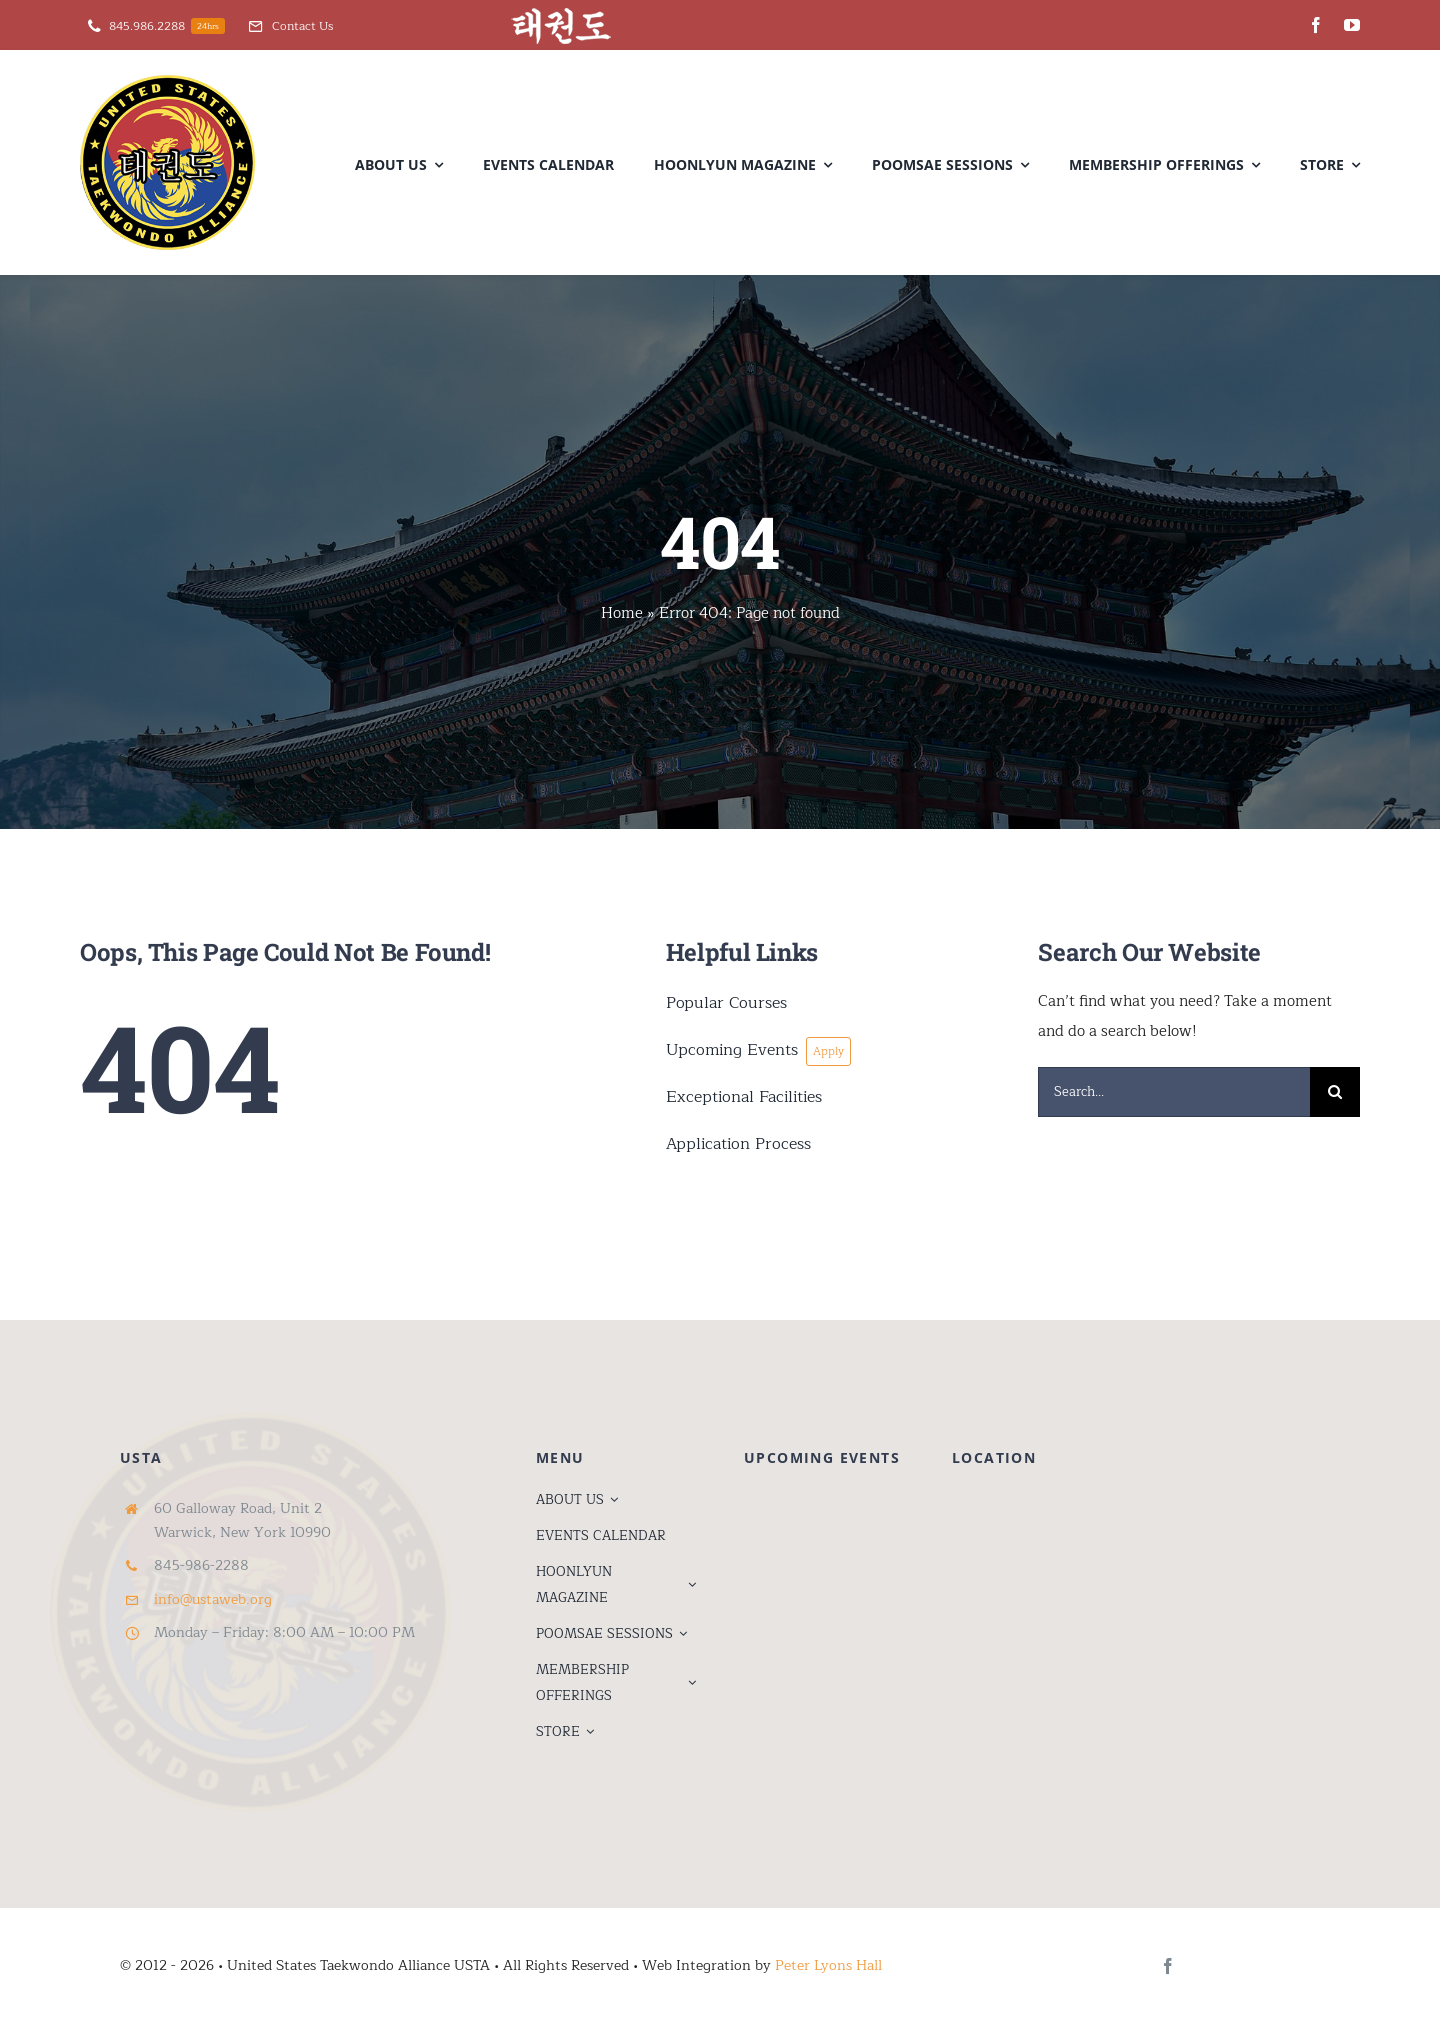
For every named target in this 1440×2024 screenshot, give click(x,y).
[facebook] (1316, 25)
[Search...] (1174, 1092)
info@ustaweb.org (213, 1599)
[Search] (1335, 1092)
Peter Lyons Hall (828, 1965)
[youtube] (1352, 25)
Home (622, 613)
